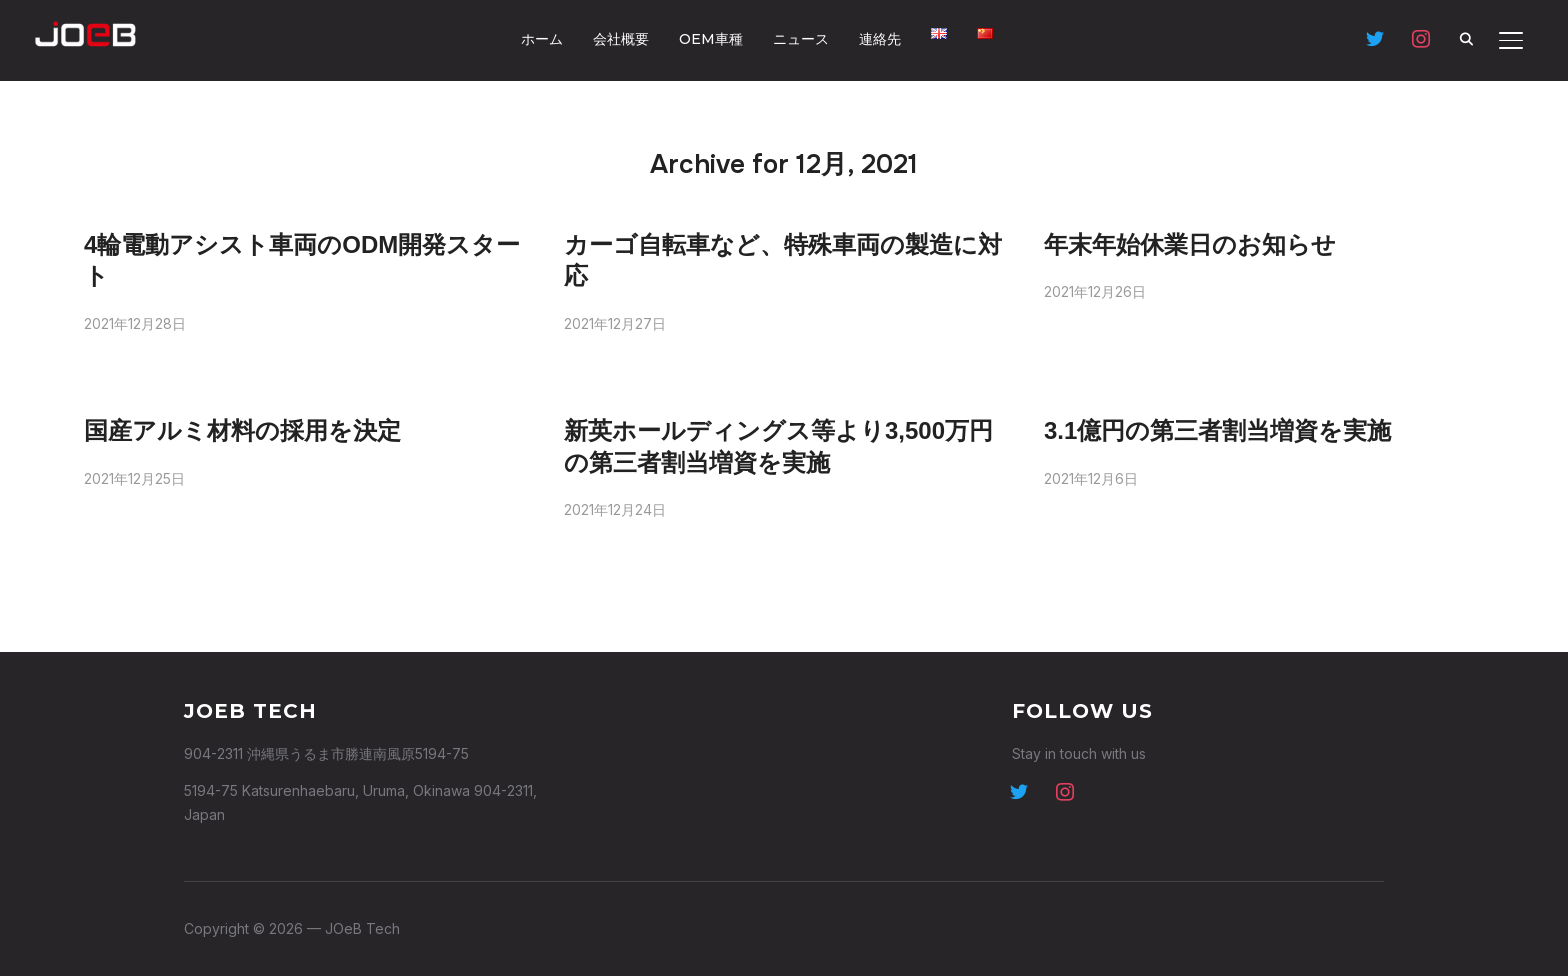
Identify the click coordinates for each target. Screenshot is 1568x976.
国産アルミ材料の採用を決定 (242, 430)
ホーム (542, 39)
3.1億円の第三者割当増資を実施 (1217, 430)
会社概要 (621, 39)
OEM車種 (711, 39)
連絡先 (880, 39)
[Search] (1467, 38)
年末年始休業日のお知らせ (1190, 244)
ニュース (801, 39)
